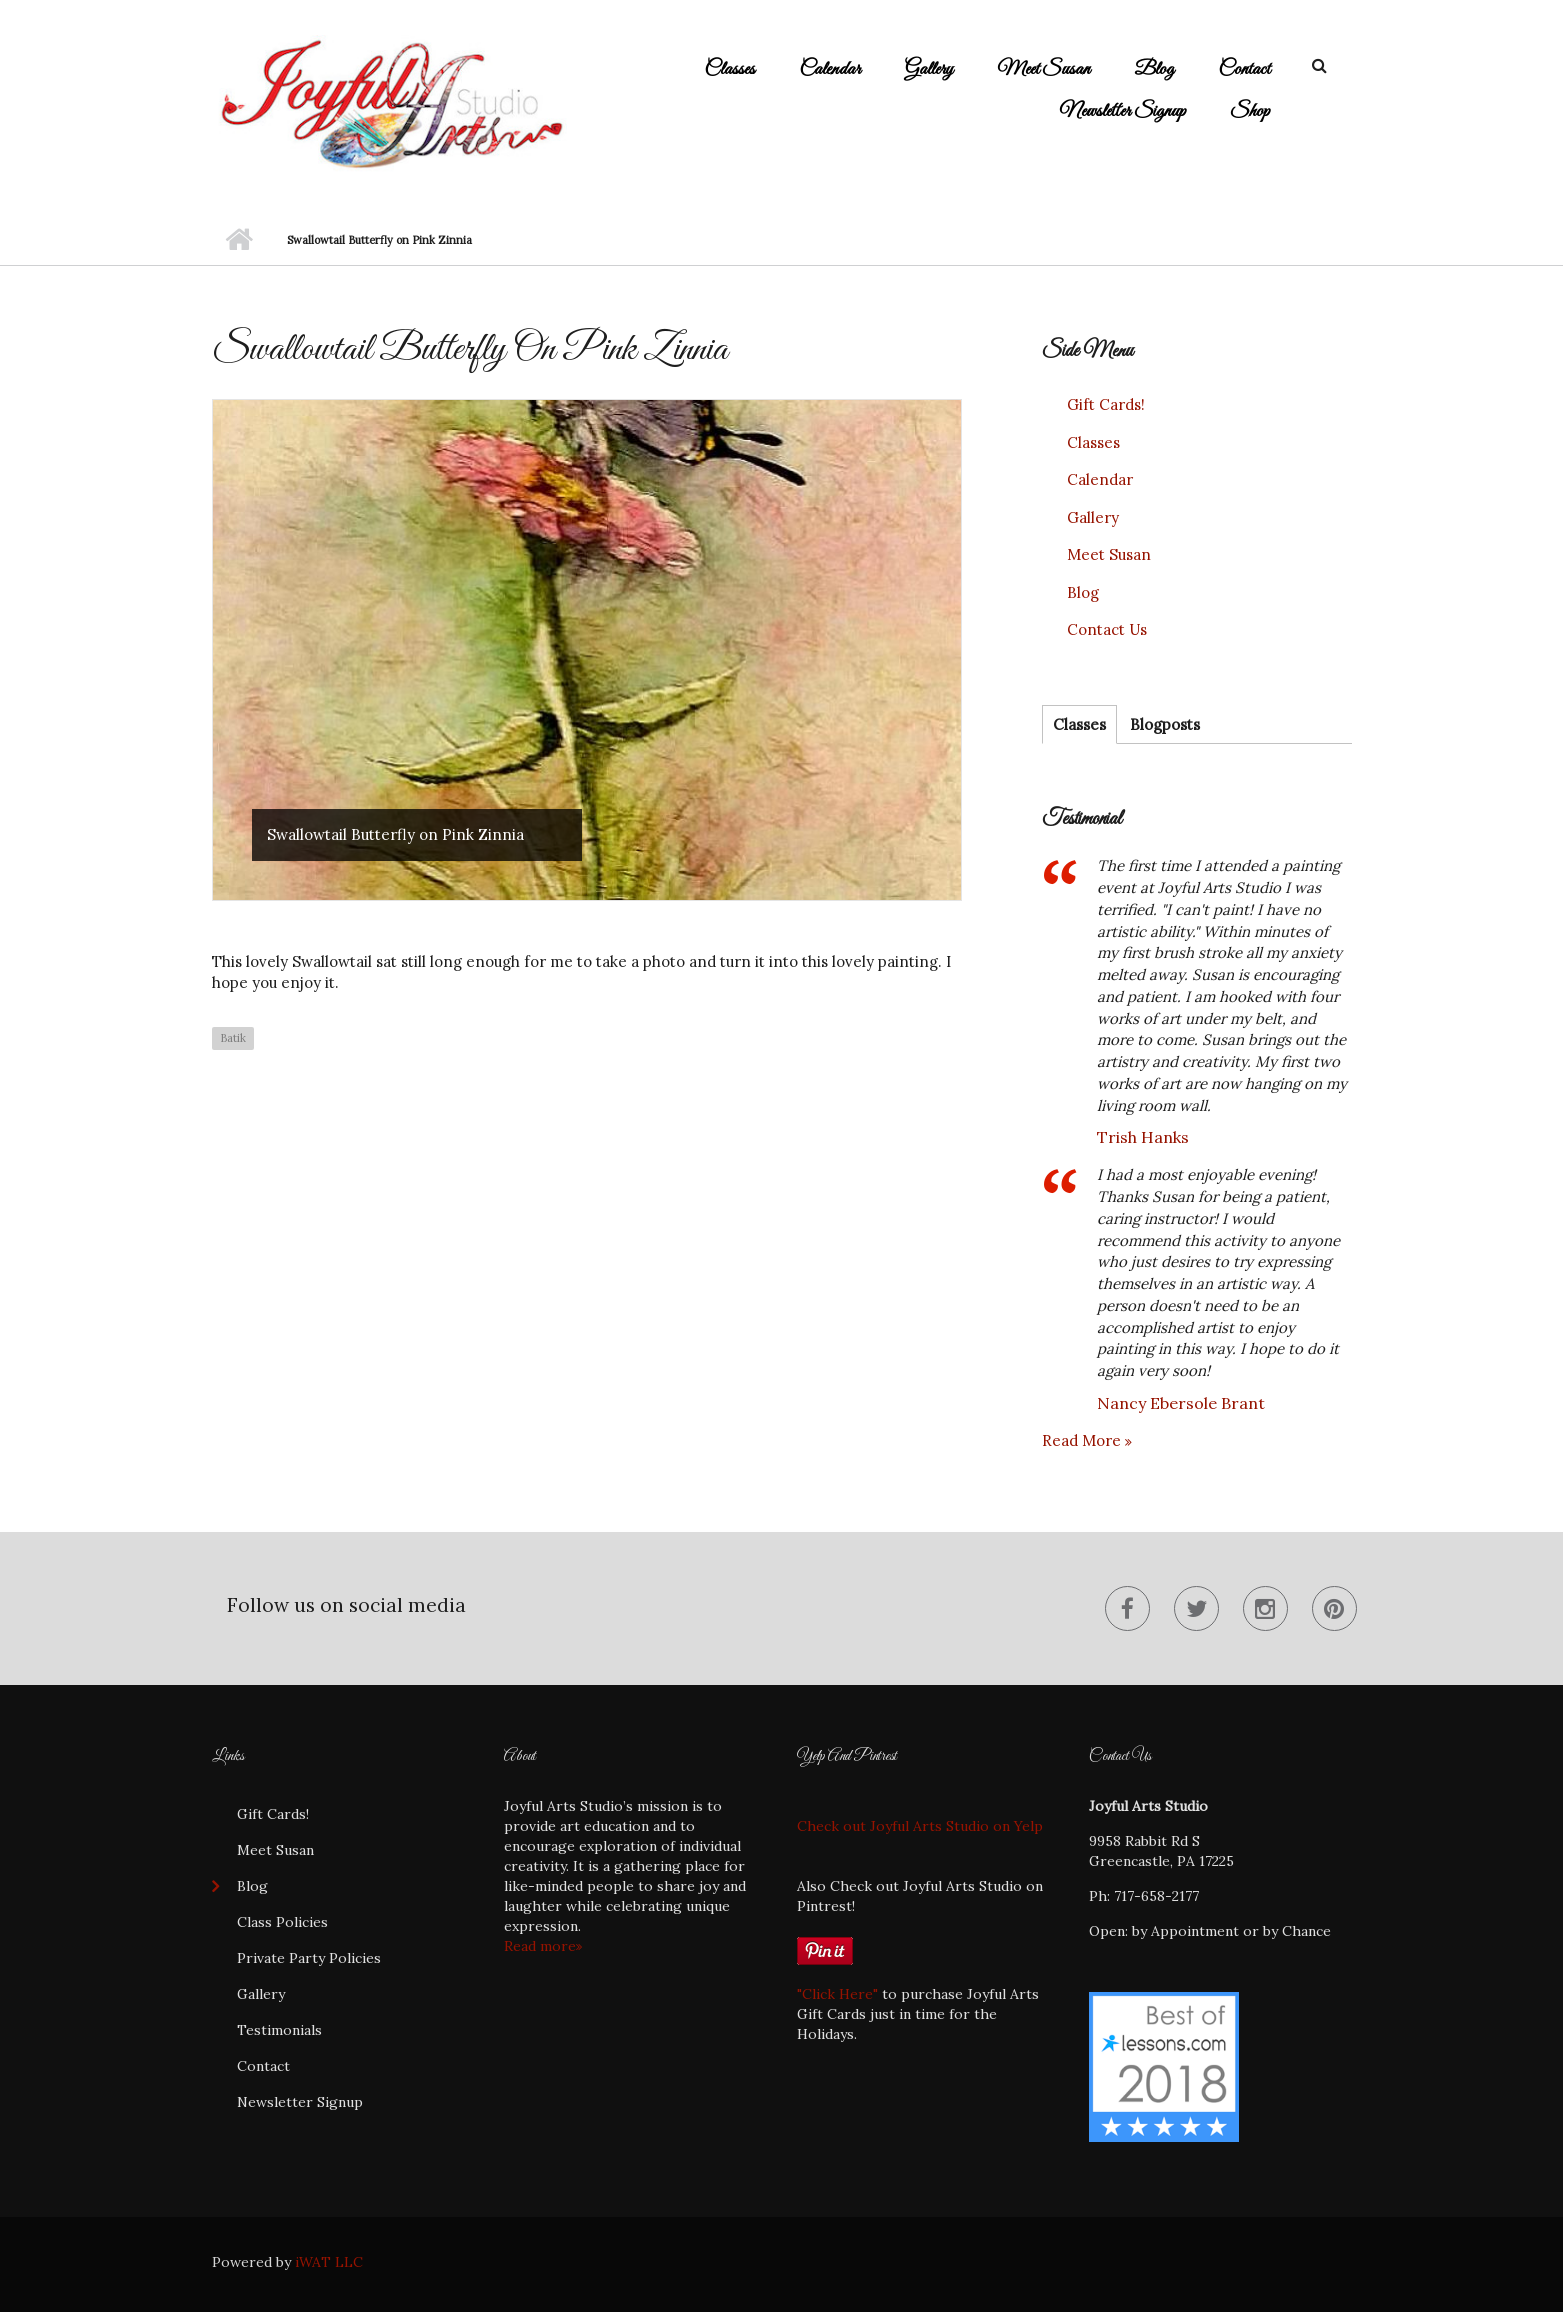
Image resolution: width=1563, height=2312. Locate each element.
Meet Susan (1043, 69)
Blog (1154, 69)
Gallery (929, 69)
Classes (729, 69)
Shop (1250, 111)
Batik (233, 1038)
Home (239, 240)
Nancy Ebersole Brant (1181, 1403)
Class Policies (282, 1922)
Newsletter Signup (1123, 111)
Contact (1244, 69)
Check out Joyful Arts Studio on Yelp (920, 1826)
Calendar (830, 69)
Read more (1083, 1440)
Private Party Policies (309, 1958)
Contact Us (1107, 629)
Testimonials (279, 2030)
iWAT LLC (329, 2262)
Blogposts (1165, 724)
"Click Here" (837, 1994)
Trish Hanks (1143, 1137)
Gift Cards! (1106, 404)
